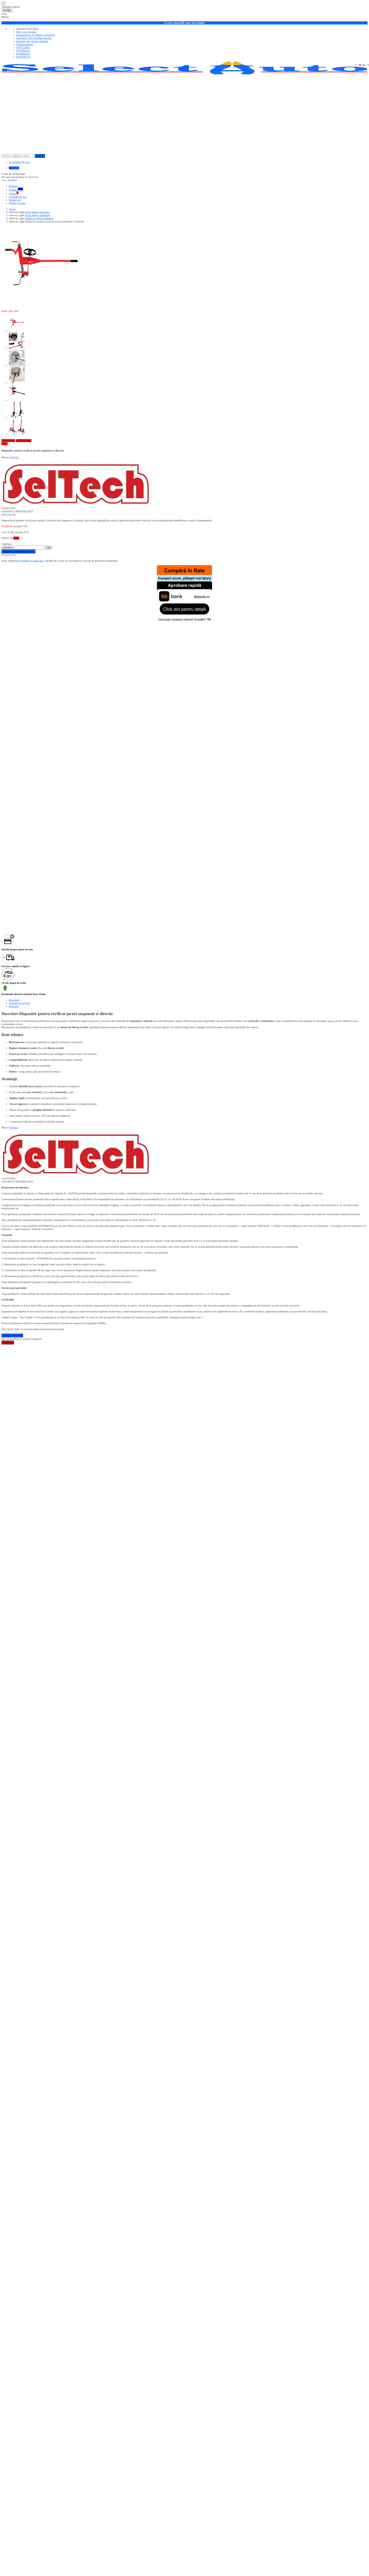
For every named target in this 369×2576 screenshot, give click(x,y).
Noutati (26, 31)
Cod (3, 508)
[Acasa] (12, 209)
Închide (7, 10)
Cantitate (6, 543)
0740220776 (23, 56)
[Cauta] (17, 156)
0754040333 (23, 53)
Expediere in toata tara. (31, 560)
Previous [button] (7, 1342)
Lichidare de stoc (34, 38)
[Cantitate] (28, 547)
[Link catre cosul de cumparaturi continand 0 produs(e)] (14, 167)
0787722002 (23, 47)
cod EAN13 (8, 511)
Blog (35, 28)
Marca (4, 457)
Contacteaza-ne (24, 44)
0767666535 (23, 50)
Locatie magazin (32, 41)
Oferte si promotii (35, 34)
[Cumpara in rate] (184, 748)
